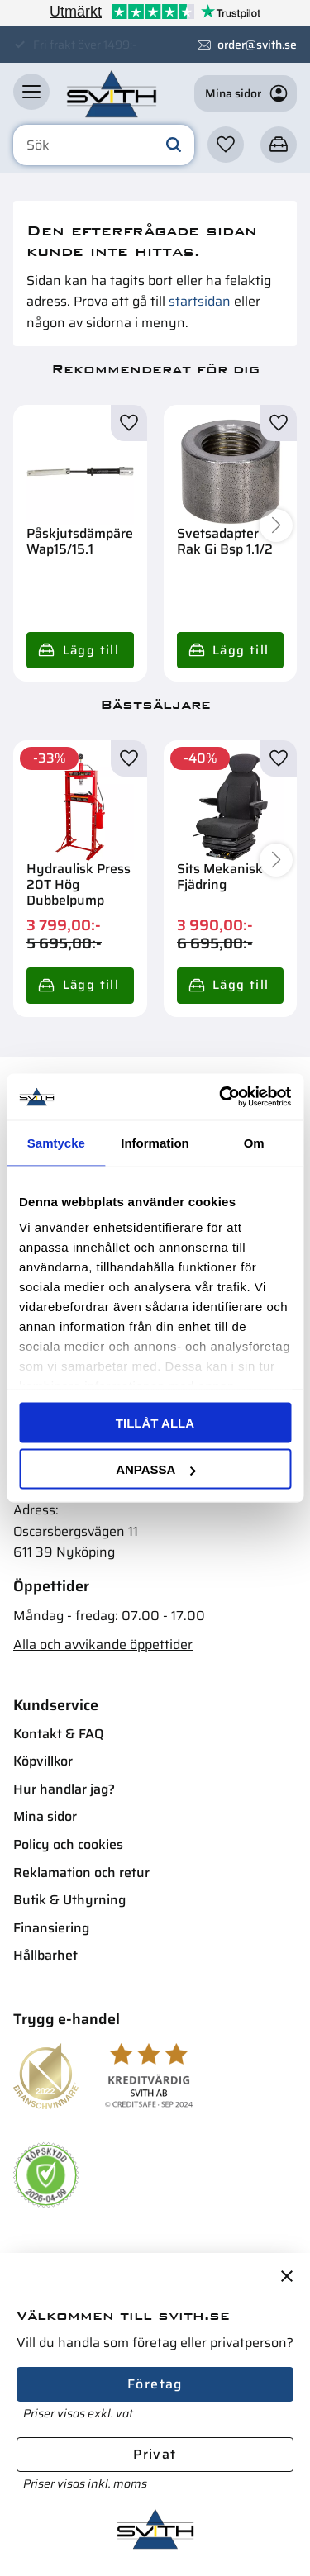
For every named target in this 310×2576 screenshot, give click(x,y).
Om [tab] (254, 1142)
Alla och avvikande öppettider (103, 1644)
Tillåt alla (155, 1422)
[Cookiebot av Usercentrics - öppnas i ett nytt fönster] (220, 1097)
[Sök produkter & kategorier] (103, 145)
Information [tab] (155, 1142)
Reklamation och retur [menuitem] (81, 1872)
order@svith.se (257, 45)
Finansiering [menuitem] (51, 1928)
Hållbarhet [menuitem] (45, 1955)
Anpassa (155, 1469)
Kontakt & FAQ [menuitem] (58, 1733)
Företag (155, 2384)
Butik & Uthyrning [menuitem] (69, 1899)
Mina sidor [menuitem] (45, 1816)
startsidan (200, 301)
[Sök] (173, 145)
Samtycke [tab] (56, 1142)
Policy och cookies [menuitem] (68, 1844)
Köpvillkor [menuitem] (43, 1761)
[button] (31, 92)
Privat (154, 2454)
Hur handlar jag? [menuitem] (64, 1789)
